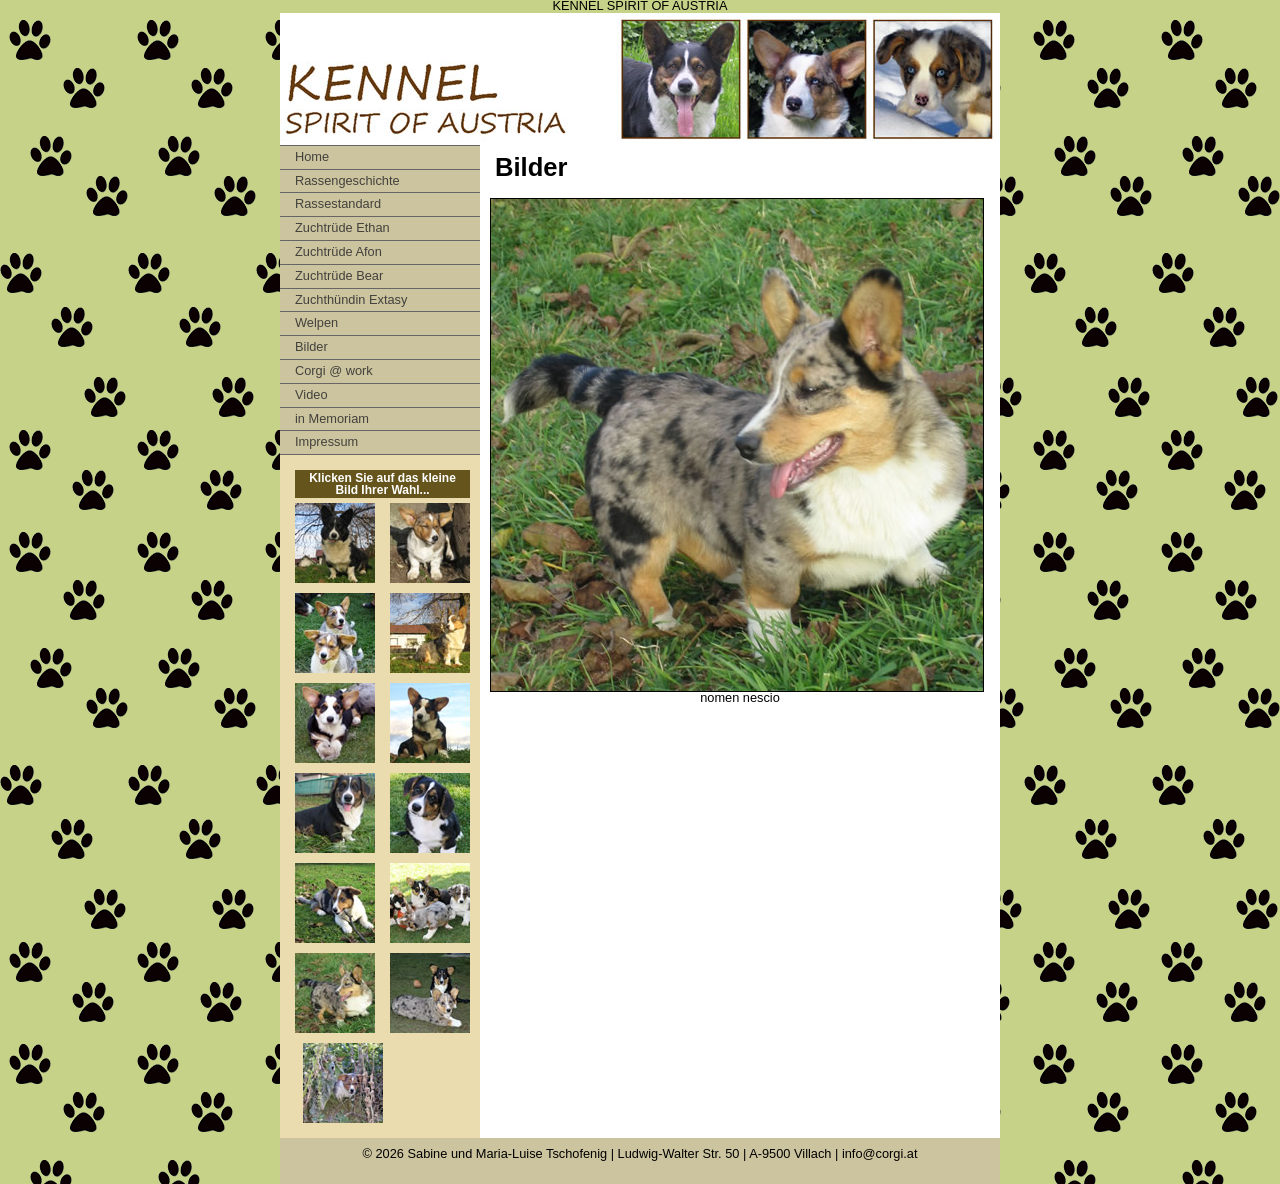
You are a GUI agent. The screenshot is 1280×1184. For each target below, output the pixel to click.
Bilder (311, 346)
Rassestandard (338, 203)
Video (311, 394)
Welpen (316, 322)
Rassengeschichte (347, 180)
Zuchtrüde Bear (339, 275)
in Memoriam (332, 418)
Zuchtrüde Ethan (342, 227)
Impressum (326, 441)
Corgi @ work (334, 370)
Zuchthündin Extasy (351, 299)
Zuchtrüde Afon (338, 251)
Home (312, 156)
